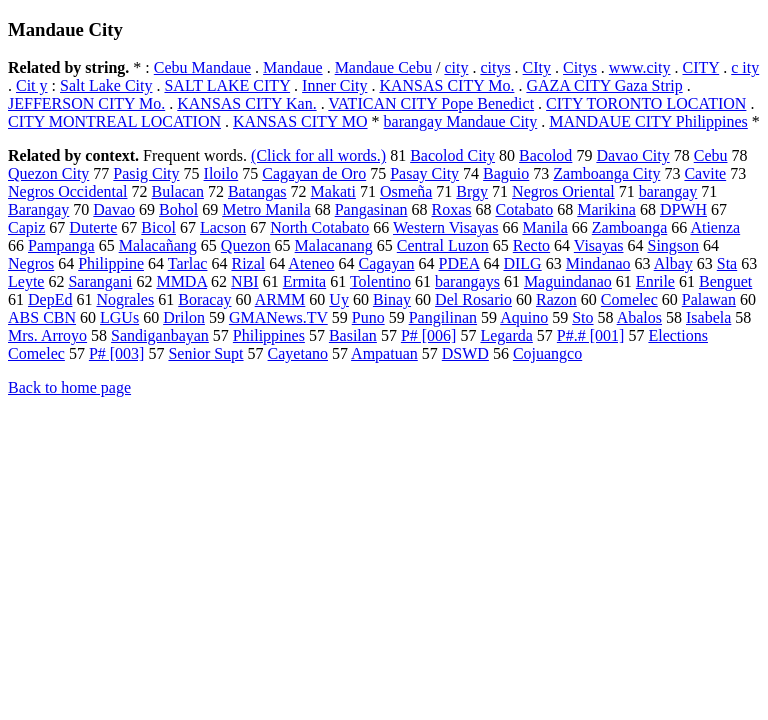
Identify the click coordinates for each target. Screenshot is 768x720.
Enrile (655, 281)
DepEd (50, 299)
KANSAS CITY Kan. (246, 103)
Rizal (248, 263)
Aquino (524, 317)
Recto (531, 245)
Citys (580, 67)
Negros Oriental (563, 191)
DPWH (683, 209)
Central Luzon (443, 245)
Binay (392, 299)
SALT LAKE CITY (227, 85)
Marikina (606, 209)
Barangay (38, 209)
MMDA (181, 281)
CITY (700, 67)
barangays (467, 281)
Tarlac (188, 263)
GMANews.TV (278, 317)
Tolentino (380, 281)
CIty (537, 67)
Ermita (305, 281)
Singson (674, 245)
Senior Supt (205, 353)
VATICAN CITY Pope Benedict (431, 103)
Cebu (711, 155)
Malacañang (158, 245)
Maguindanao (568, 281)
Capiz (26, 227)
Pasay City (424, 173)
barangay (668, 191)
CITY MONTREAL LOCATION (114, 121)
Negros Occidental (68, 191)
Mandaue (293, 67)
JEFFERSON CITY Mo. (86, 103)
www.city (640, 67)
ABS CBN (42, 317)
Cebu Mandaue (202, 67)
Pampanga (61, 245)
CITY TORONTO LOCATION (646, 103)
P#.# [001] (591, 335)
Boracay (204, 299)
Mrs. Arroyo (47, 335)
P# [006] (429, 335)
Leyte (26, 281)
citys (495, 67)
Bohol (178, 209)
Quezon (246, 245)
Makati (333, 191)
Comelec (629, 299)
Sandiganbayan (160, 335)
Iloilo (221, 173)
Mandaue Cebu (383, 67)
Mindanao (598, 263)
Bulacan (178, 191)
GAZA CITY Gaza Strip (604, 85)
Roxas (452, 209)
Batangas (257, 191)
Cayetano (298, 353)
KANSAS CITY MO (300, 121)
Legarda (506, 335)
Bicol (158, 227)
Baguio (506, 173)
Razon (556, 299)
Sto (582, 317)
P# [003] (117, 353)
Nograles (125, 299)
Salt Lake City (106, 85)
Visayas (599, 245)
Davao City (632, 155)
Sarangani (100, 281)
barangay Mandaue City (461, 121)
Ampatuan (384, 353)
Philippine (111, 263)
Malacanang (334, 245)
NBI (245, 281)
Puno (368, 317)
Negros (31, 263)
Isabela (708, 317)
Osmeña (406, 191)
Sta (727, 263)
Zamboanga (630, 227)
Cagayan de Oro (314, 173)
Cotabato (525, 209)
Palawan (709, 299)
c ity (745, 67)
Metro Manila (266, 209)
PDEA (459, 263)
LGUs (119, 317)
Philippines (269, 335)
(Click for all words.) (318, 155)
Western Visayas (445, 227)
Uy (339, 299)
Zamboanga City (606, 173)
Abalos (639, 317)
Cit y (32, 85)
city (456, 67)
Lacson (223, 227)
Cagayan (387, 263)
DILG (522, 263)
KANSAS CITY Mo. (446, 85)
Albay (673, 263)
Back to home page (69, 387)
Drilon (184, 317)
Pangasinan (371, 209)
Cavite (705, 173)
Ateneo (311, 263)
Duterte (93, 227)
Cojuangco (547, 353)
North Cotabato (319, 227)
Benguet (725, 281)
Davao (114, 209)
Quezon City (48, 173)
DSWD (465, 353)
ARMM (280, 299)
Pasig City (146, 173)
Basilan (353, 335)
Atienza (715, 227)
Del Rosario (473, 299)
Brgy (472, 191)
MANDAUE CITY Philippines (648, 121)
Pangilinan (443, 317)
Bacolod (545, 155)
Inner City (334, 85)
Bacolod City (452, 155)
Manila (544, 227)
